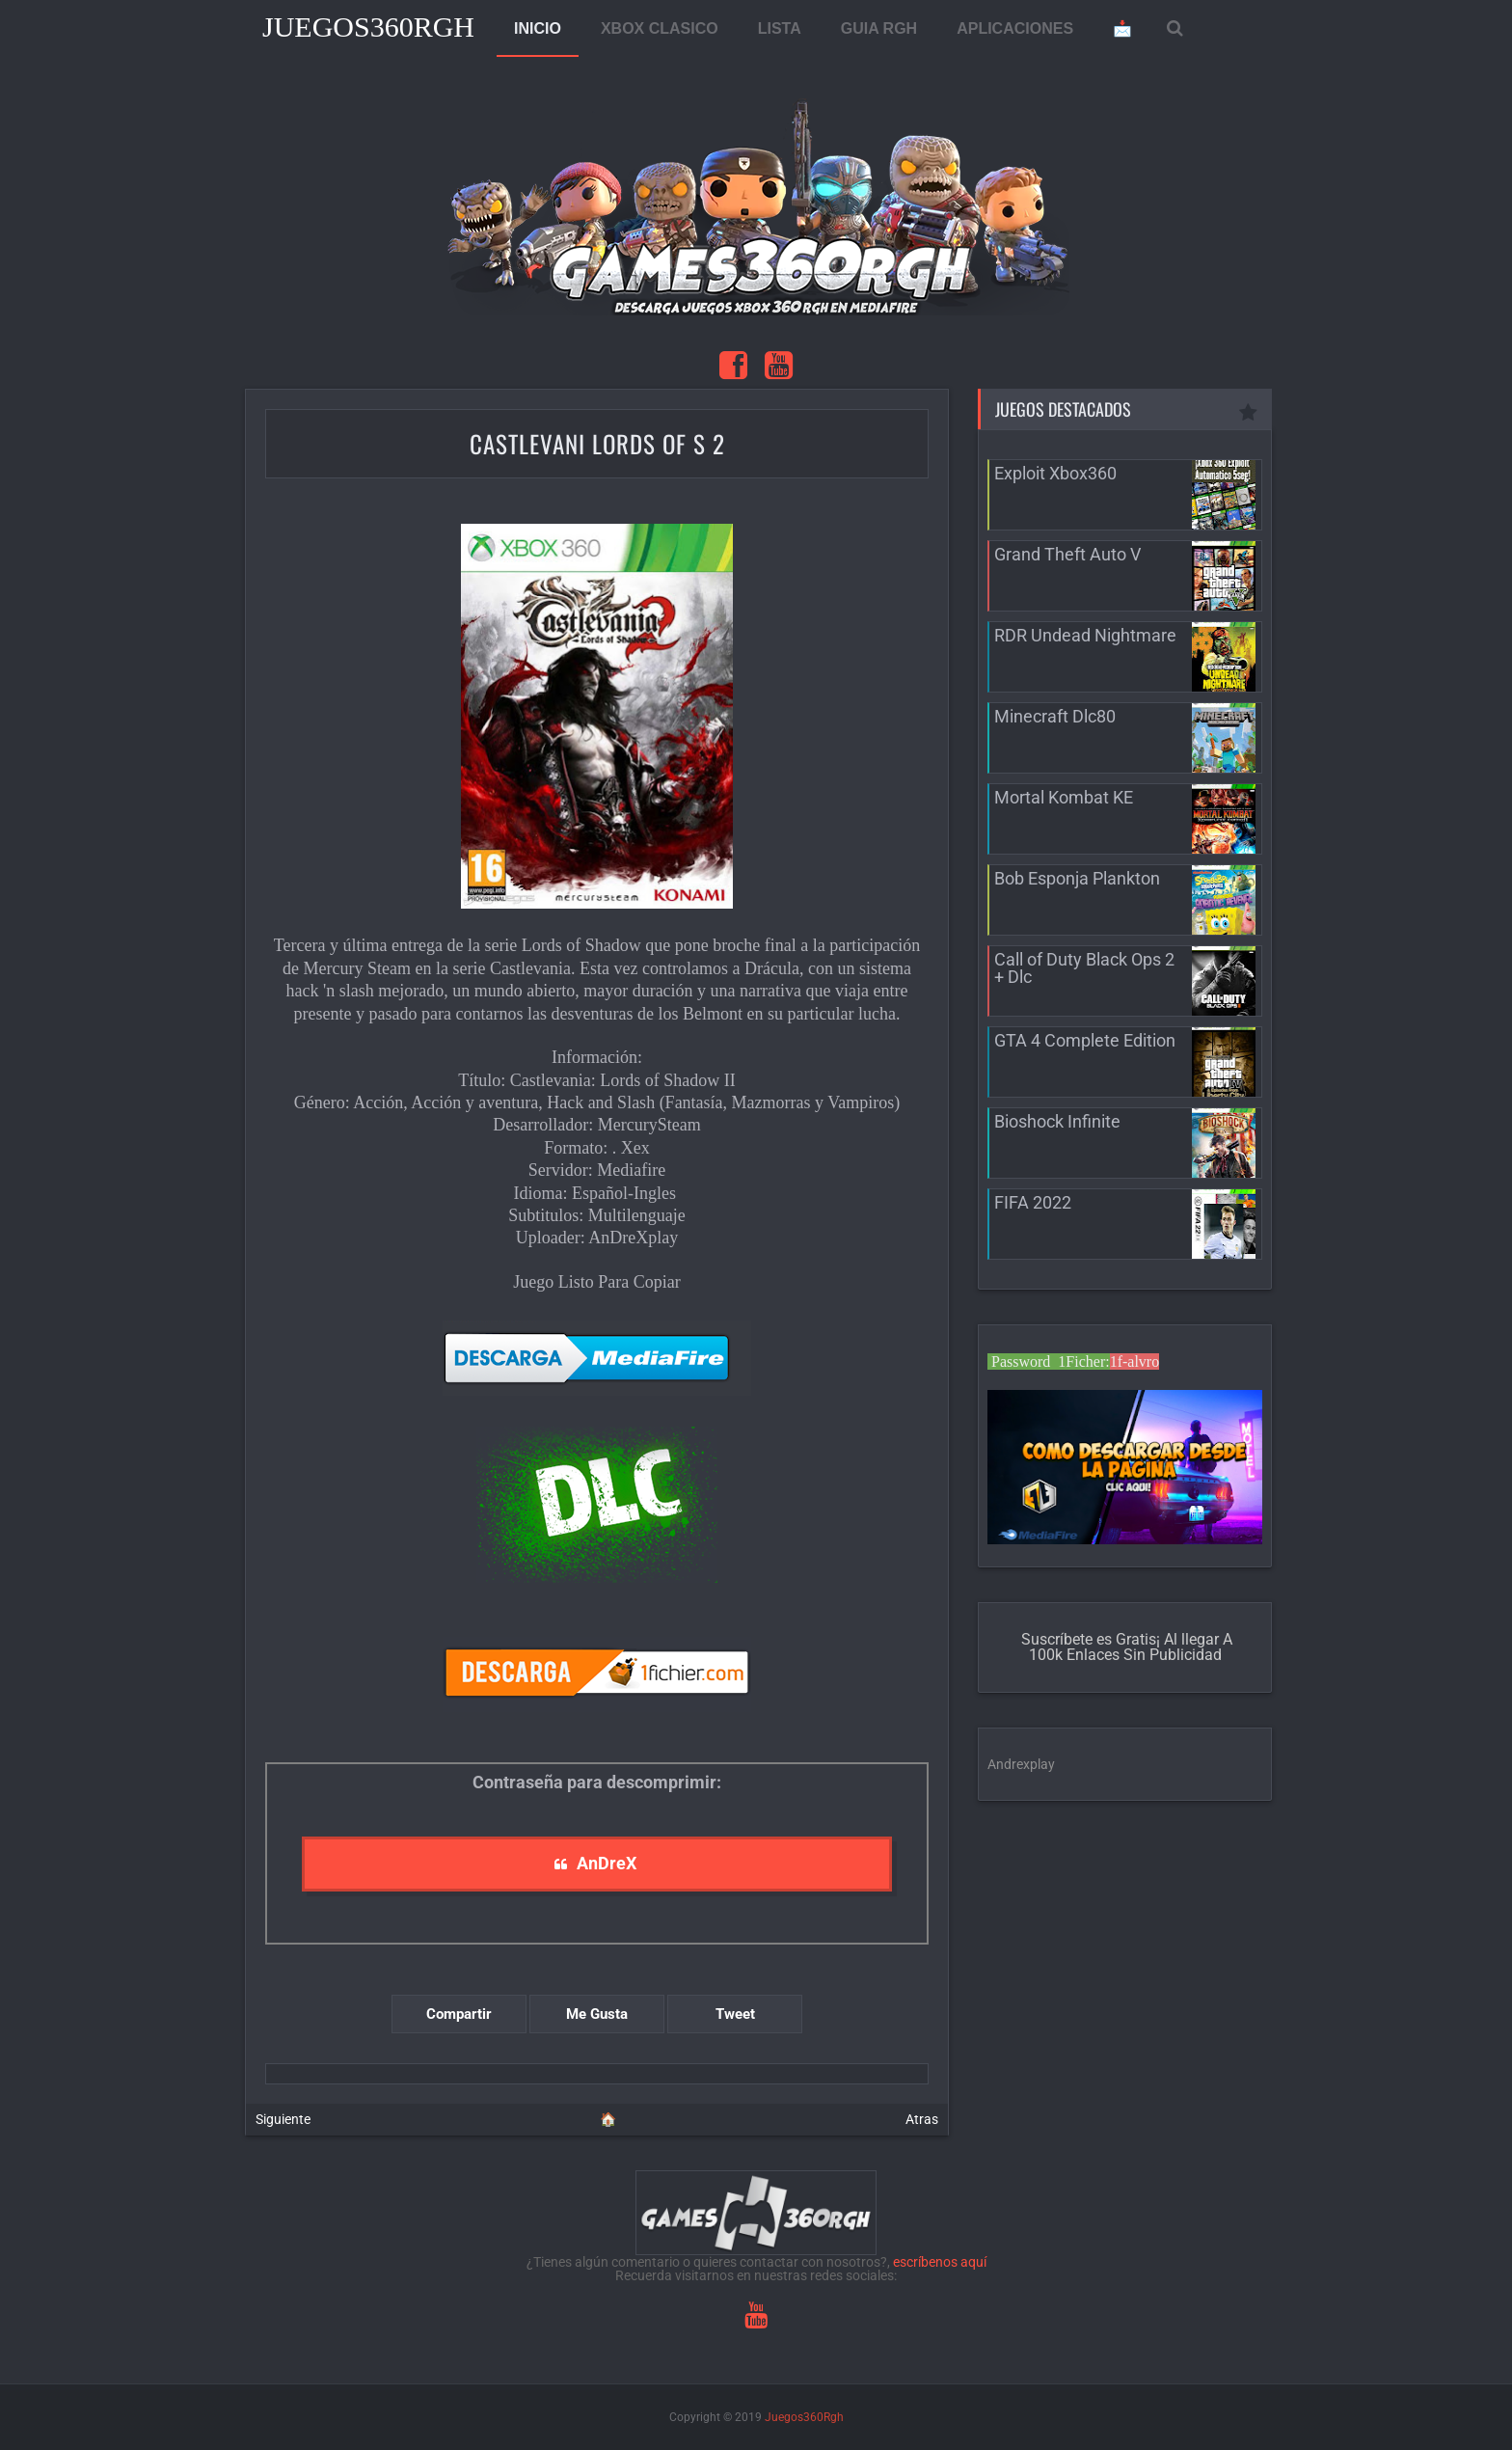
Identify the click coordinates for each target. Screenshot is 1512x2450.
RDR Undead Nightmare (1085, 635)
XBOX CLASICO (659, 28)
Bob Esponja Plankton (1077, 878)
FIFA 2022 (1032, 1202)
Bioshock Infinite (1057, 1121)
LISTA (779, 28)
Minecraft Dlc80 (1055, 716)
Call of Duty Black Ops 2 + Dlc (1084, 968)
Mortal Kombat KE (1063, 797)
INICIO (537, 28)
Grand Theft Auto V (1067, 554)
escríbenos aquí (939, 2262)
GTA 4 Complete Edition (1084, 1040)
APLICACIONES (1015, 28)
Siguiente (283, 2119)
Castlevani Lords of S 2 (597, 443)
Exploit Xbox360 (1055, 473)
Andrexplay (1021, 1764)
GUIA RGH (879, 28)
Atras (921, 2119)
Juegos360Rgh (368, 26)
